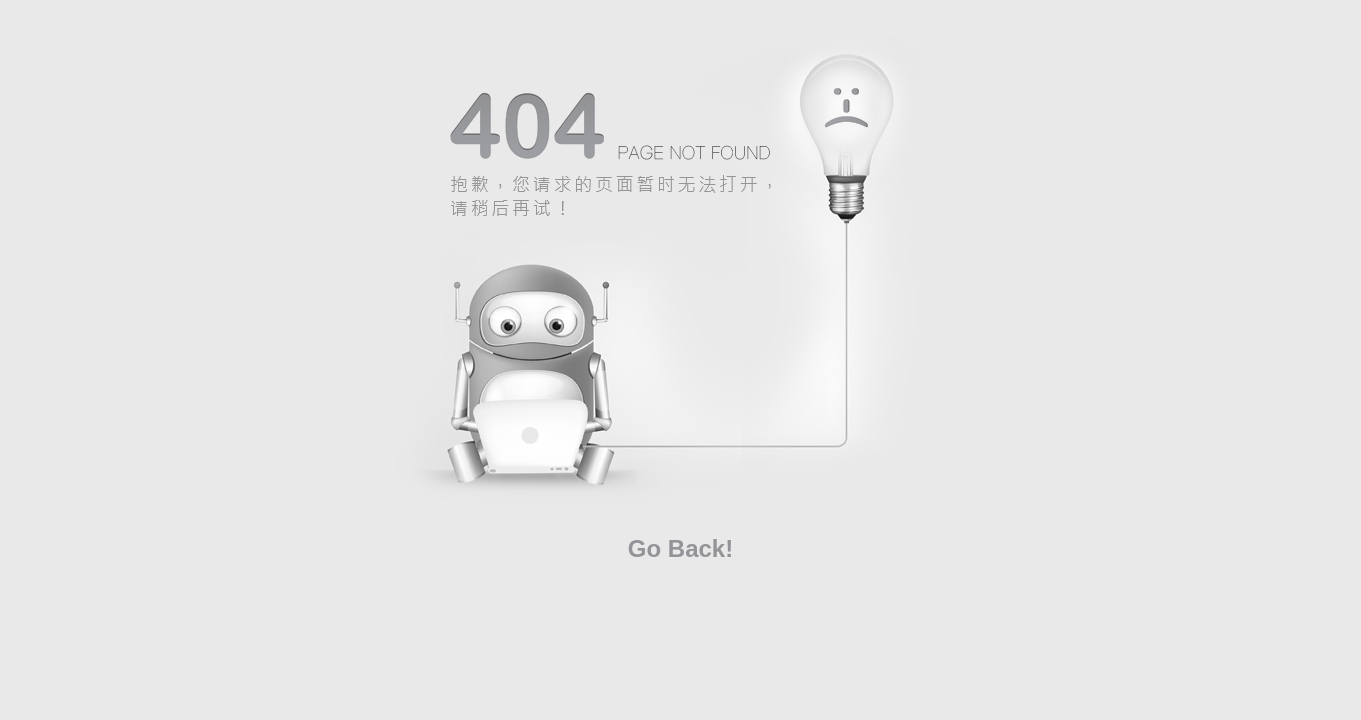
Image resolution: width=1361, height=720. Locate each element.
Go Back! (680, 548)
